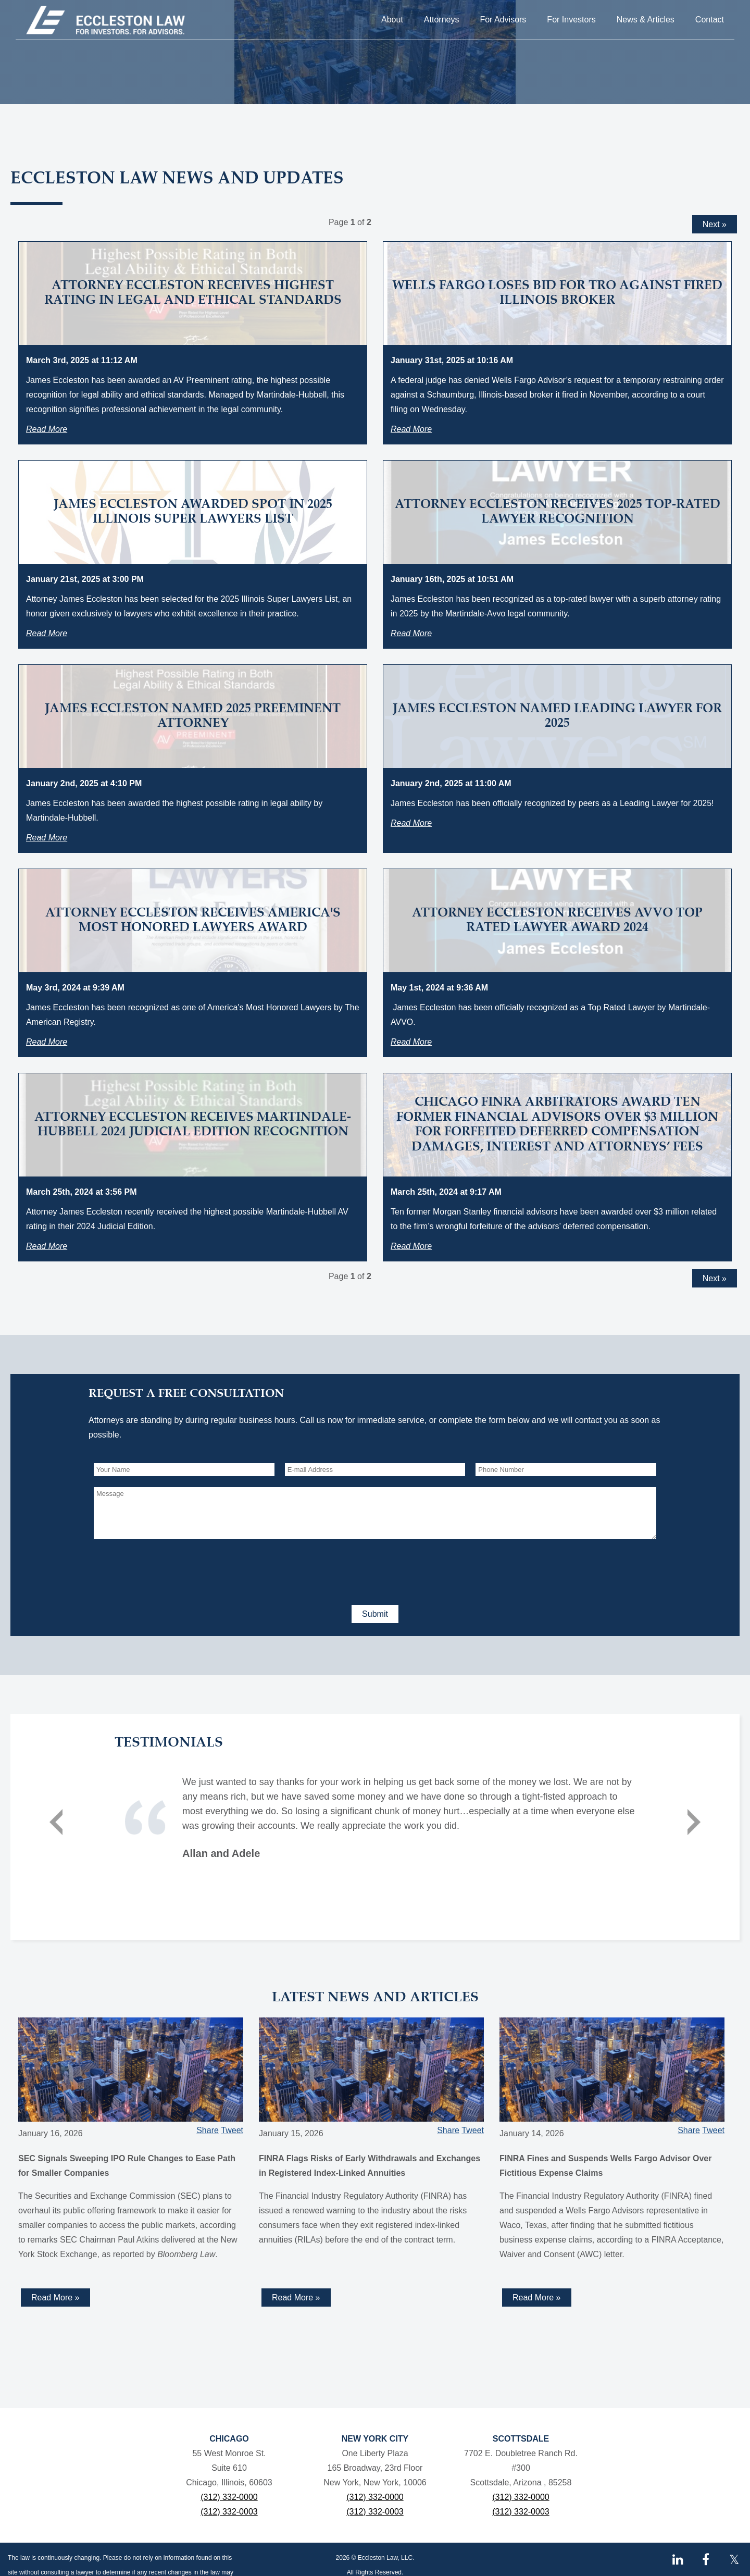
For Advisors (503, 19)
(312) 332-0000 (229, 2497)
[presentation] (173, 1570)
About (392, 19)
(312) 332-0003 (229, 2511)
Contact (709, 19)
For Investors (571, 19)
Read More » (55, 2297)
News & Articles (645, 19)
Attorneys (441, 19)
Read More (46, 429)
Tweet (232, 2130)
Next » (715, 224)
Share (207, 2130)
